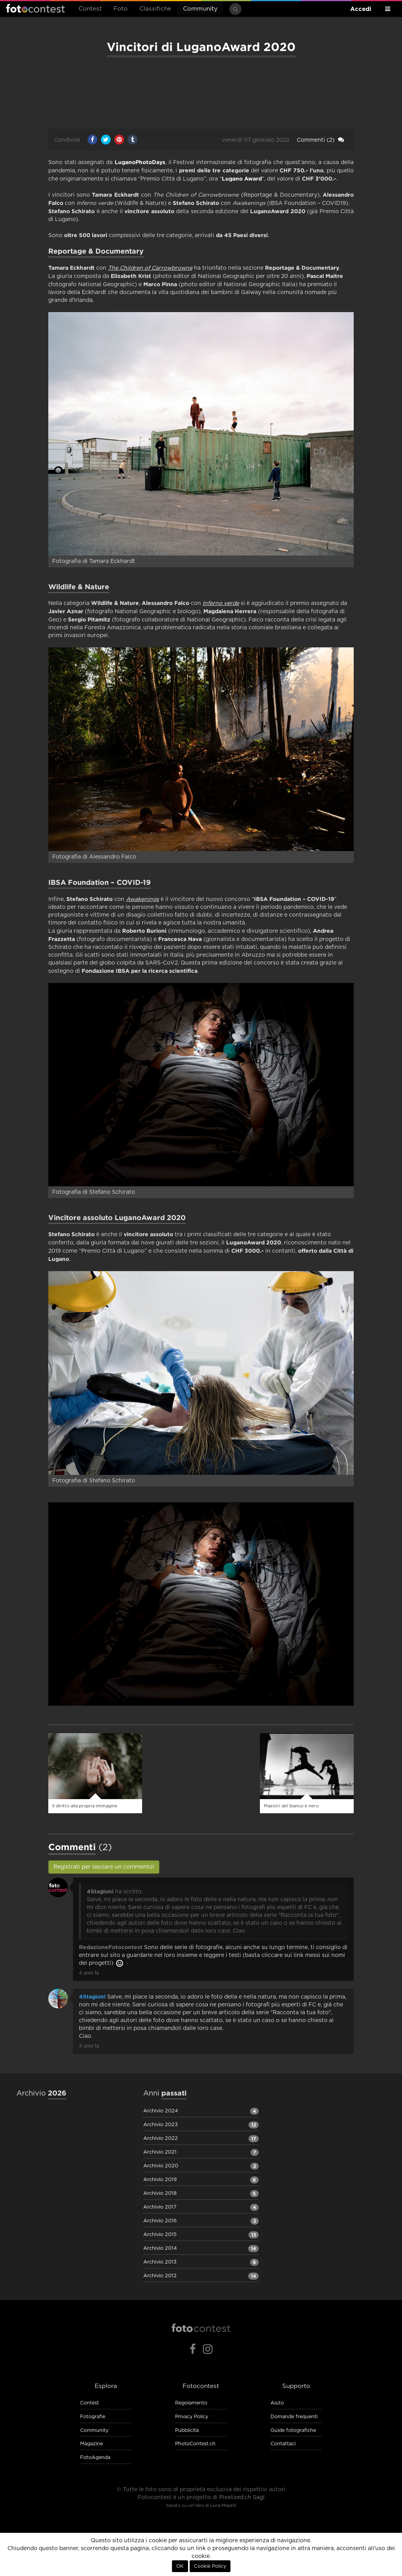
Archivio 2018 (160, 2193)
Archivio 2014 (160, 2248)
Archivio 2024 (160, 2111)
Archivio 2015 (160, 2234)
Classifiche (155, 9)
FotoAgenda (95, 2457)
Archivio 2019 (160, 2179)
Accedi (360, 8)
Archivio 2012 (160, 2275)
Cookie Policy (210, 2566)
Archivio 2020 (160, 2166)
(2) (321, 139)
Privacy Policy (191, 2416)
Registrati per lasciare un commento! (103, 1867)
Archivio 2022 (160, 2138)
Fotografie (92, 2416)
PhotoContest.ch (195, 2443)
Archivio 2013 (160, 2262)
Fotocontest (35, 8)
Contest (90, 9)
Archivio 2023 (160, 2124)
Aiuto (277, 2403)
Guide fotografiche (293, 2430)
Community (200, 9)
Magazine (91, 2443)
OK (180, 2566)
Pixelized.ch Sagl (242, 2497)
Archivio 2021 (160, 2152)
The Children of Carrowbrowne (150, 268)
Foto (120, 9)
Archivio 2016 (160, 2220)
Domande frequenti (294, 2416)
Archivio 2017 (160, 2207)
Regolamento (191, 2403)
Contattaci (283, 2443)
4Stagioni (92, 1996)
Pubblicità (187, 2430)
